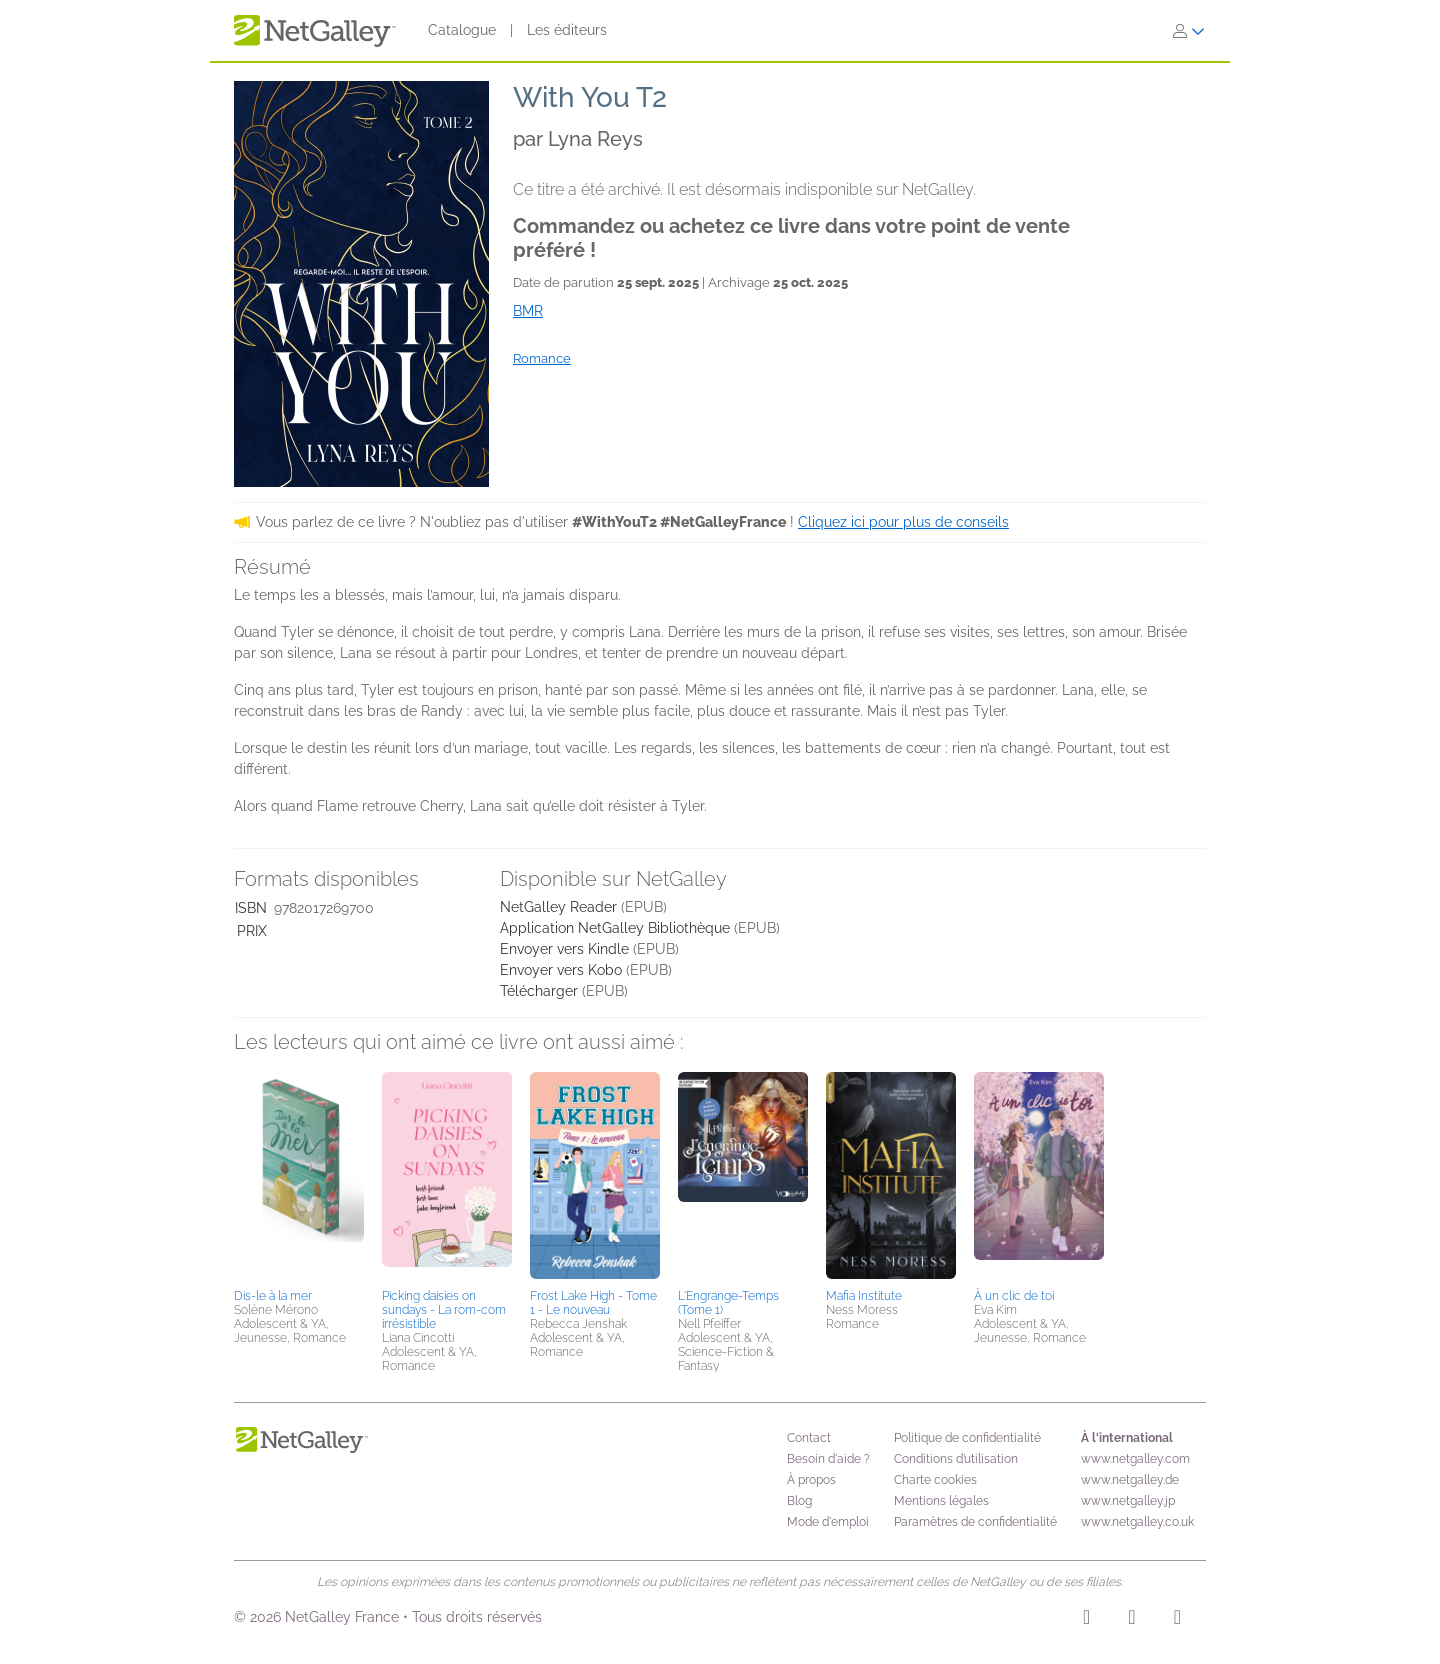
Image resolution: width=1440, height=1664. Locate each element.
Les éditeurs (567, 30)
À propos (811, 1480)
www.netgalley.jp (1128, 1501)
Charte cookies (935, 1480)
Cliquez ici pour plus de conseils (903, 522)
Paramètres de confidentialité (975, 1522)
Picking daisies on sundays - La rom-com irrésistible (444, 1310)
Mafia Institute (864, 1296)
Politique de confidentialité (967, 1438)
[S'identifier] (1189, 31)
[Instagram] (1086, 1620)
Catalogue (462, 30)
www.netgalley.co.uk (1137, 1522)
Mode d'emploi (828, 1522)
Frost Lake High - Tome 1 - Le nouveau (593, 1303)
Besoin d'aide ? (828, 1459)
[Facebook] (1131, 1620)
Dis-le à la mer (273, 1296)
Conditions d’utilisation (956, 1459)
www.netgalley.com (1135, 1459)
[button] (299, 1177)
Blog (799, 1501)
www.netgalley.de (1130, 1480)
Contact (809, 1438)
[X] (1177, 1620)
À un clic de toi (1014, 1296)
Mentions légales (941, 1501)
